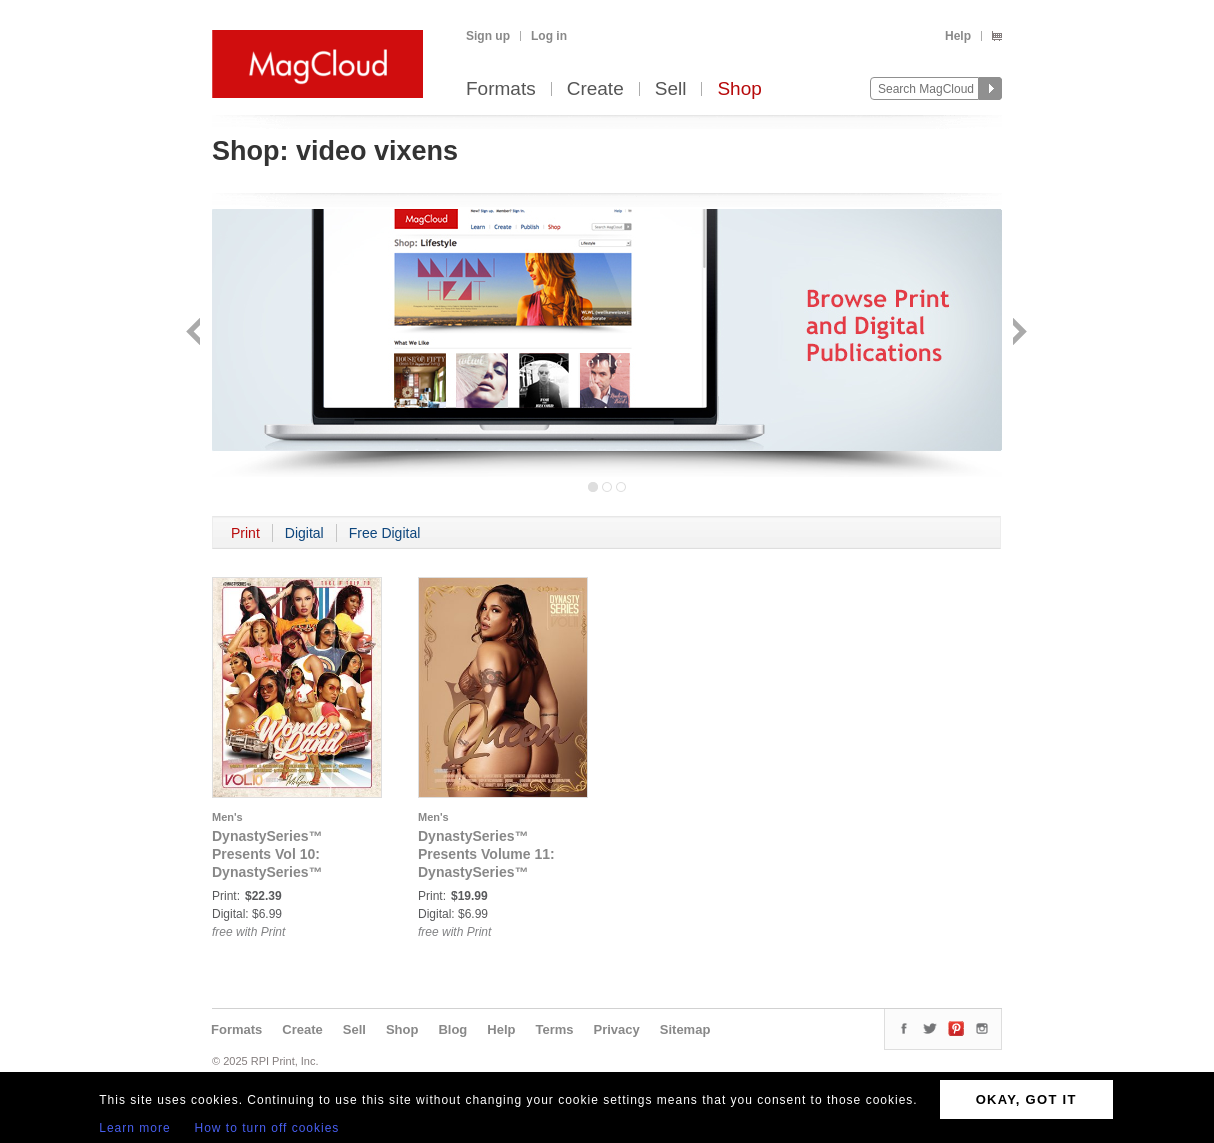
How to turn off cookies (267, 1128)
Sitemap (685, 1029)
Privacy (617, 1029)
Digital (304, 533)
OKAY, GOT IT (1026, 1099)
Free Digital (385, 533)
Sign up (488, 36)
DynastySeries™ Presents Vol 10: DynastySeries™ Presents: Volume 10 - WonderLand (284, 872)
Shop (739, 89)
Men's (227, 817)
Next (1017, 333)
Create (595, 89)
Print (245, 533)
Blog (452, 1029)
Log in (549, 36)
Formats (501, 89)
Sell (671, 89)
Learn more (134, 1128)
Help (958, 36)
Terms (554, 1029)
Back (195, 333)
